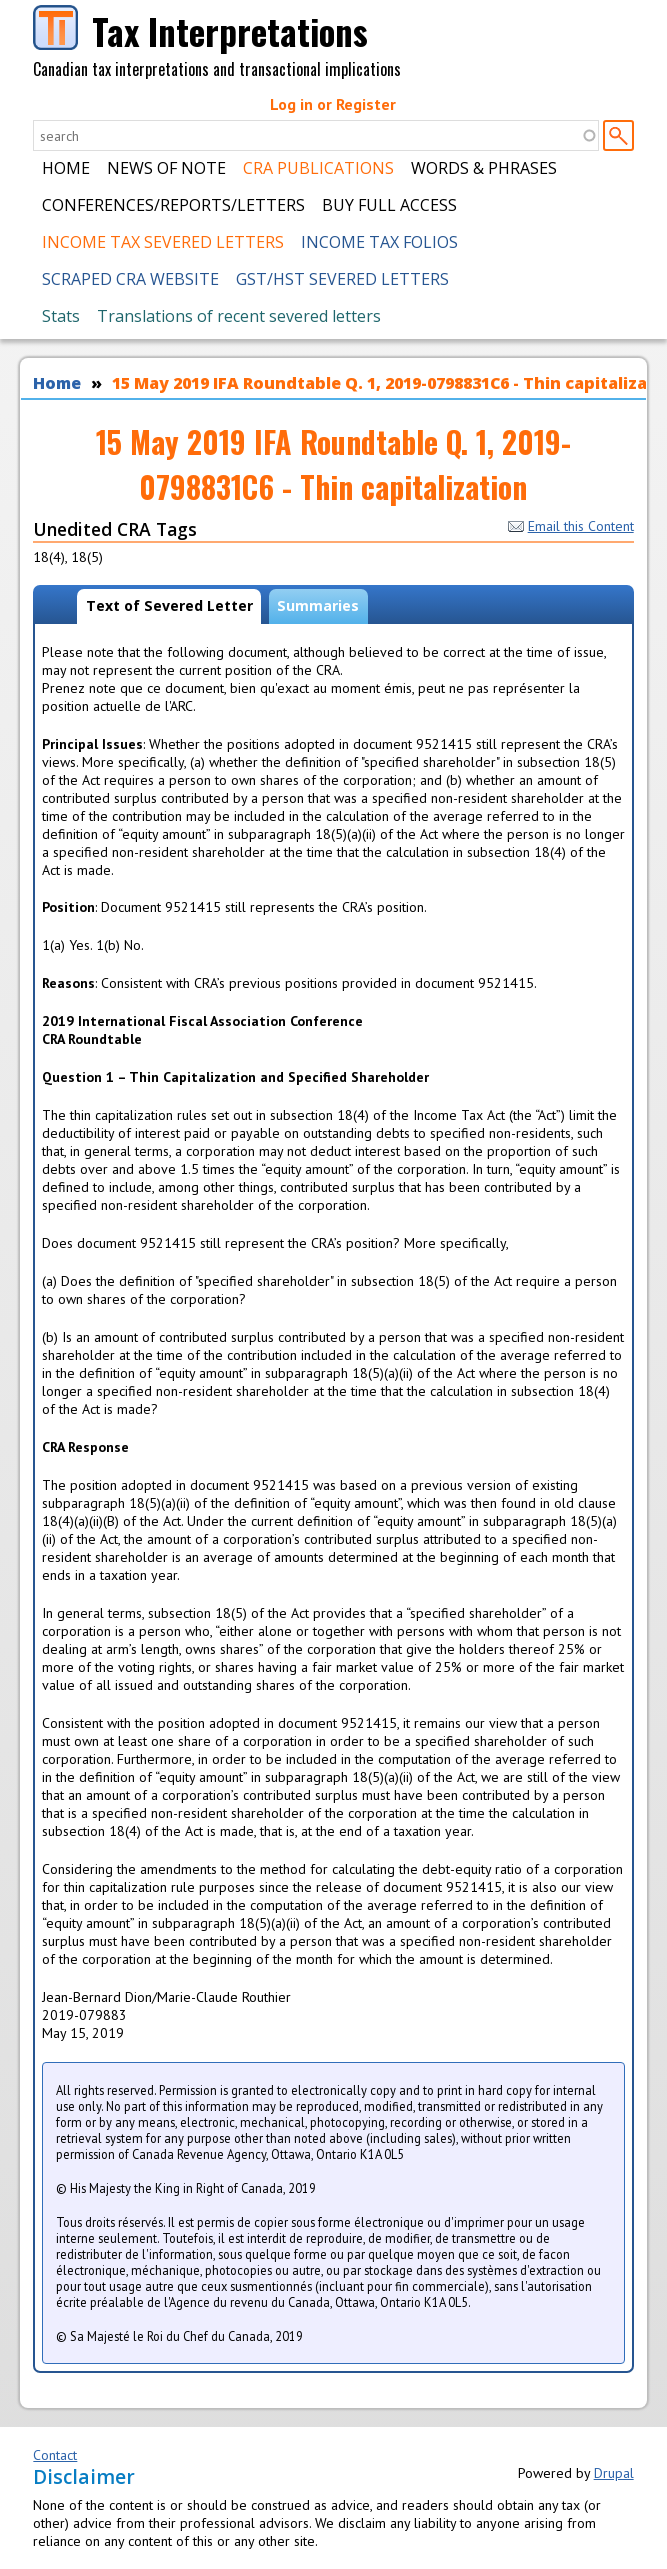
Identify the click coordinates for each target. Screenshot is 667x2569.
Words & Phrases (484, 168)
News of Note (166, 168)
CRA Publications (318, 168)
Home (66, 168)
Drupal (614, 2473)
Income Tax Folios (379, 242)
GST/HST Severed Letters (342, 279)
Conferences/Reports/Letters (173, 205)
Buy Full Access (389, 205)
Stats (61, 316)
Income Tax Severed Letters (163, 242)
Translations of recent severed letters (239, 316)
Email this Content (571, 526)
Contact (55, 2455)
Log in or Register (333, 104)
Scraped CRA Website (130, 279)
